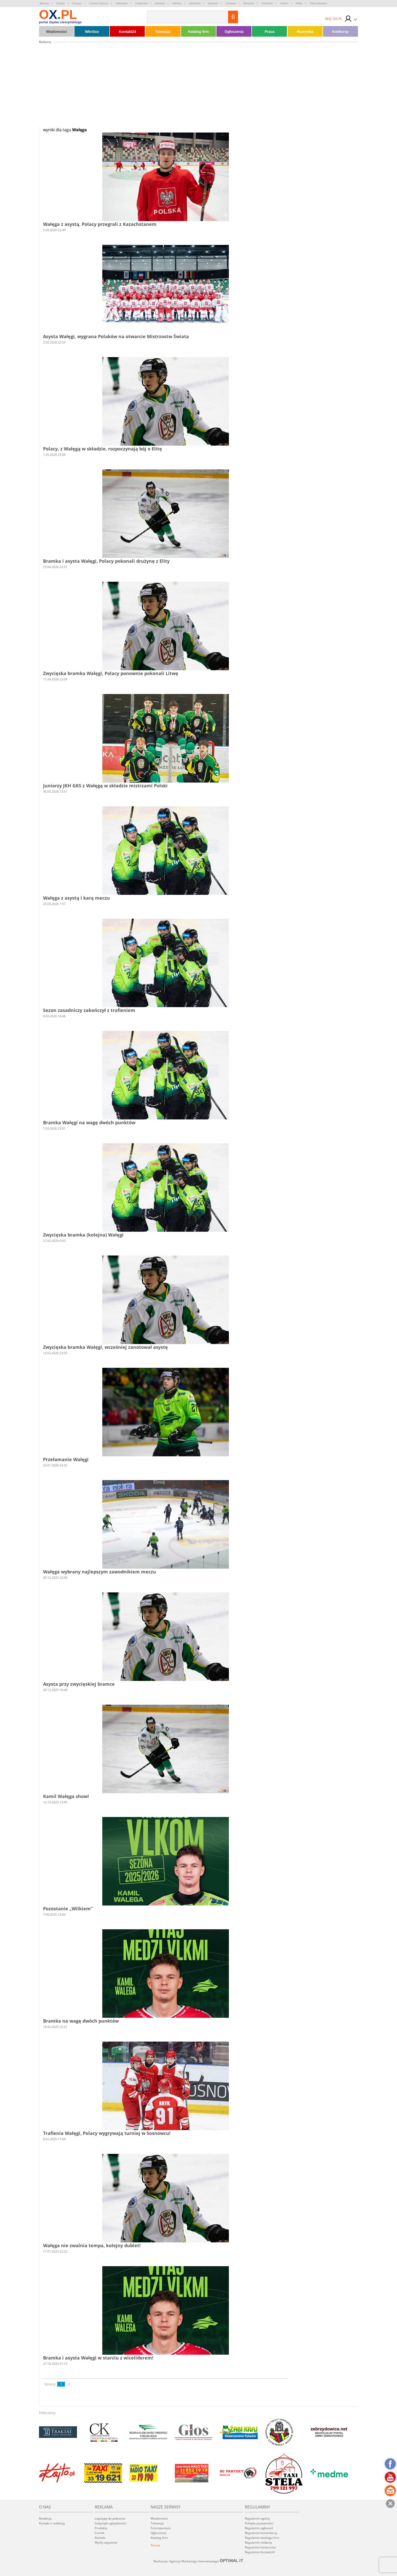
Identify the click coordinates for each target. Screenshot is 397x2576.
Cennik (99, 2533)
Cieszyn (77, 3)
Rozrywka (305, 32)
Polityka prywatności (259, 2523)
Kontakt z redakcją (52, 2523)
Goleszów (141, 3)
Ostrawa (230, 3)
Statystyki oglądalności (111, 2523)
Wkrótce (92, 32)
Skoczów (248, 3)
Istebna (176, 3)
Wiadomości (56, 32)
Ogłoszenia (234, 32)
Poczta (155, 2545)
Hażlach (160, 3)
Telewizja (162, 32)
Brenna (44, 3)
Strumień (267, 3)
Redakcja (45, 2518)
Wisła (299, 3)
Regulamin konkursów (260, 2547)
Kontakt (100, 2538)
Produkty (101, 2528)
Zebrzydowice (318, 3)
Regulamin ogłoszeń (259, 2528)
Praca (269, 32)
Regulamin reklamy (258, 2542)
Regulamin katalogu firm (262, 2538)
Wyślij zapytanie (106, 2542)
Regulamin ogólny (257, 2518)
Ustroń (284, 3)
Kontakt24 (127, 32)
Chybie (60, 3)
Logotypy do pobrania (110, 2518)
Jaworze (213, 3)
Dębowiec (122, 3)
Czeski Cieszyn (98, 3)
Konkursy (340, 32)
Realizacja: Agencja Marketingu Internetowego (198, 2561)
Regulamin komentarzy (261, 2533)
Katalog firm (198, 32)
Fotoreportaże (161, 2528)
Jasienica (195, 3)
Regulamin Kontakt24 (260, 2552)
